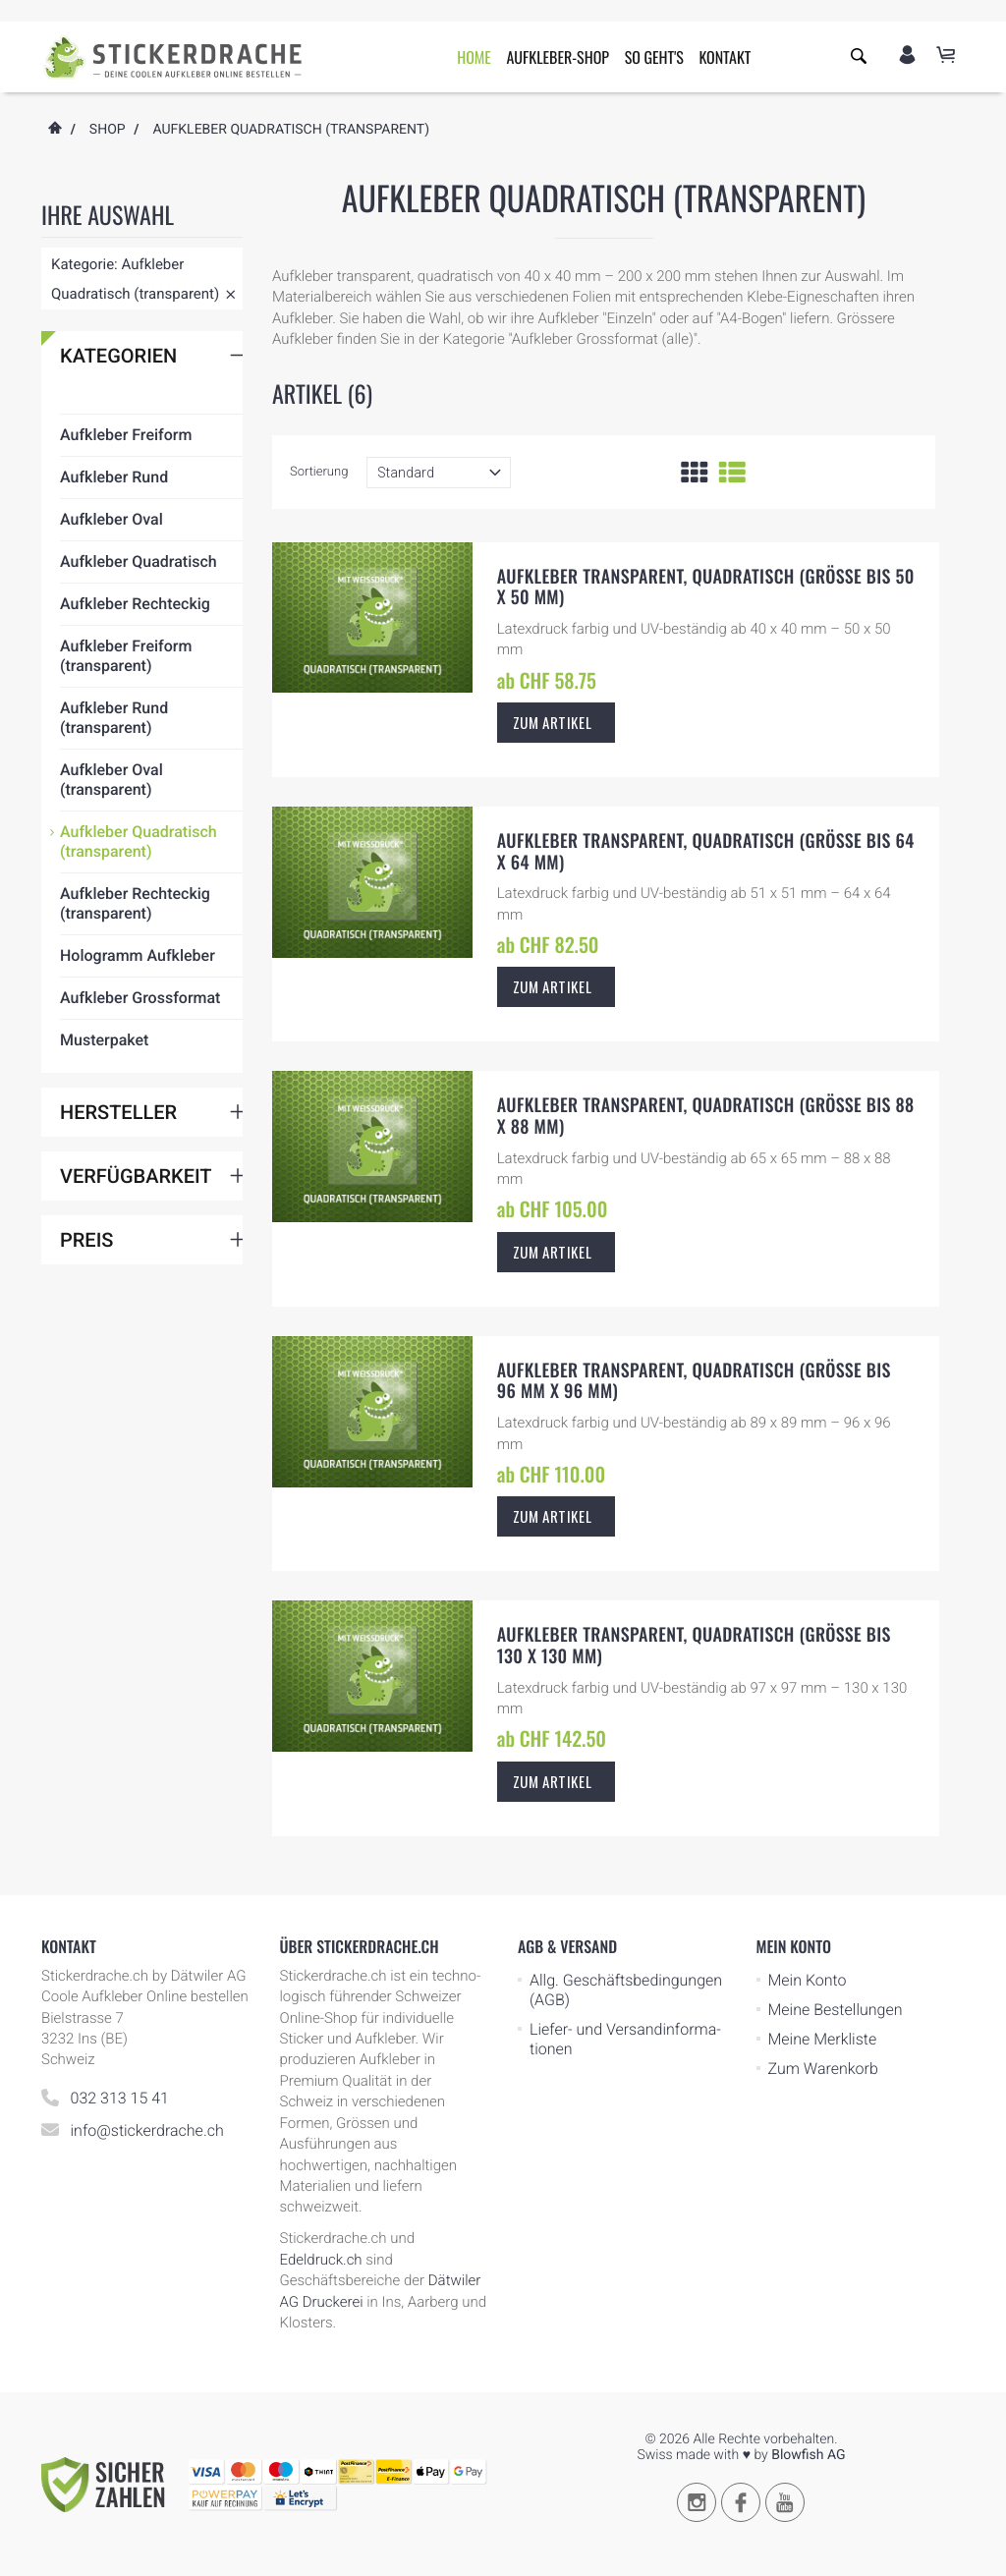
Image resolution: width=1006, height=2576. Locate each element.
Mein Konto (807, 1980)
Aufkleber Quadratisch (138, 625)
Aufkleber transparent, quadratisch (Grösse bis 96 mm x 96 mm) (694, 1381)
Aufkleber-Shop (558, 57)
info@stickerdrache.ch (147, 2130)
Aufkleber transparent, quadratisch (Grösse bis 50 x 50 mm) (706, 587)
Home (474, 57)
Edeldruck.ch (321, 2259)
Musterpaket (104, 1103)
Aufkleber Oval (111, 583)
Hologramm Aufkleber (137, 1019)
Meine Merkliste (822, 2039)
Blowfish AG (808, 2455)
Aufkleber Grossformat (140, 1061)
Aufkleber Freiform (126, 498)
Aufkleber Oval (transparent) (111, 843)
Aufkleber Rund (114, 541)
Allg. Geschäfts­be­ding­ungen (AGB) (626, 1990)
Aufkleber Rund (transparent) (114, 781)
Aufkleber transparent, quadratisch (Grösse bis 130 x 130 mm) (694, 1645)
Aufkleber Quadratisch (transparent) (138, 905)
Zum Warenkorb (823, 2068)
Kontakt (725, 57)
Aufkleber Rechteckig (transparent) (135, 967)
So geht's (654, 57)
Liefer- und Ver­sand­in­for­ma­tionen (625, 2039)
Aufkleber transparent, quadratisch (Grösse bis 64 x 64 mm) (706, 851)
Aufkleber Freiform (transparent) (126, 719)
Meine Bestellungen (835, 2009)
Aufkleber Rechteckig (135, 667)
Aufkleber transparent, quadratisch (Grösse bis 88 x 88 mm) (706, 1116)
